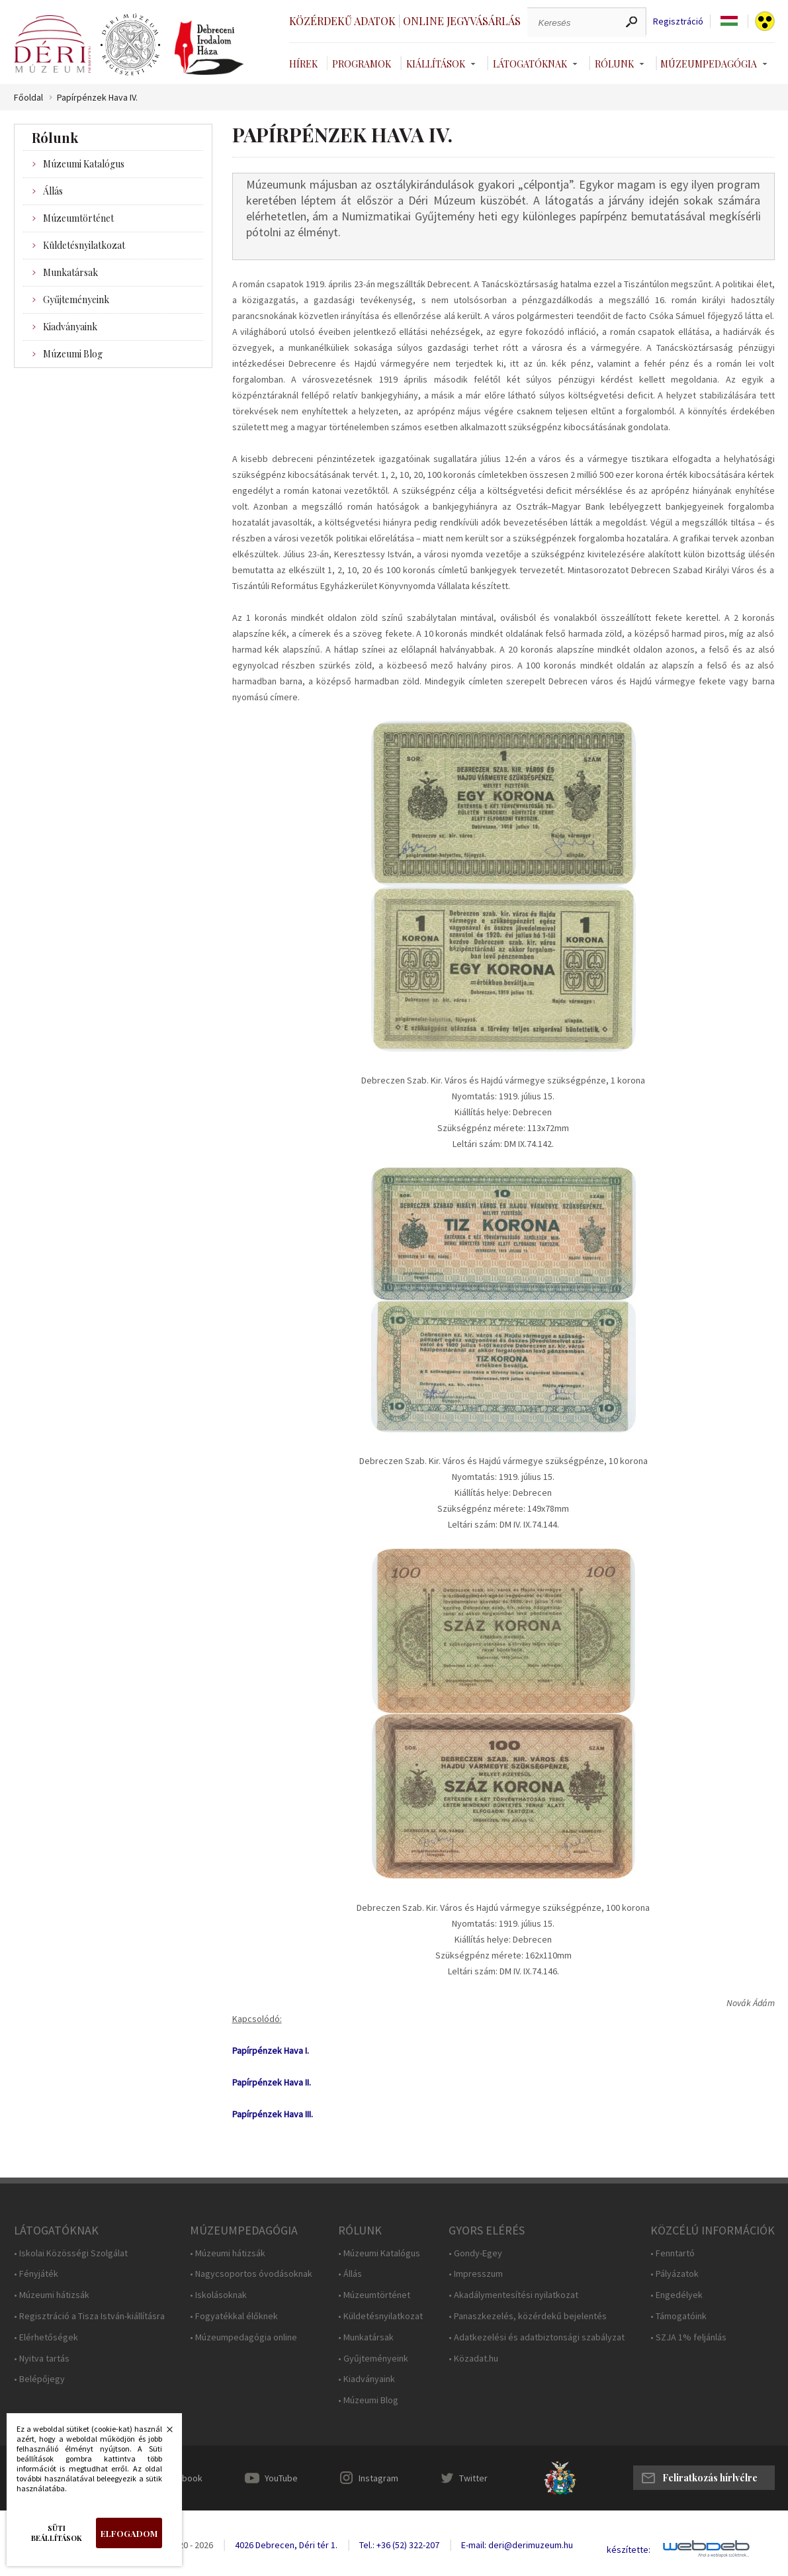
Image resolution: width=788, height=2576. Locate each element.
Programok (361, 64)
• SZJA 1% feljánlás (688, 2337)
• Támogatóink (678, 2316)
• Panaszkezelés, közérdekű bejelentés (528, 2316)
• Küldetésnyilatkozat (380, 2316)
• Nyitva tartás (41, 2358)
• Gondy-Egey (475, 2253)
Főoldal (28, 97)
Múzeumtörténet (78, 218)
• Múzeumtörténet (374, 2295)
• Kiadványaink (366, 2379)
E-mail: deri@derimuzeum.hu (517, 2545)
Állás (53, 191)
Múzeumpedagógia (708, 64)
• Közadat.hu (473, 2358)
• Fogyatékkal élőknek (234, 2316)
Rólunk (614, 64)
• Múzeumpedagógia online (243, 2337)
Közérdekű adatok (342, 21)
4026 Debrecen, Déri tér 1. (286, 2545)
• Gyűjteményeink (373, 2358)
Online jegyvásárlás (462, 21)
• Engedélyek (676, 2295)
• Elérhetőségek (46, 2337)
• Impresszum (476, 2273)
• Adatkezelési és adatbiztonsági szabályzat (537, 2337)
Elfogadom (129, 2533)
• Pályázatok (674, 2273)
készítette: (628, 2549)
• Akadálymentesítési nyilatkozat (513, 2295)
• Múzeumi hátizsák (51, 2295)
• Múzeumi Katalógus (379, 2253)
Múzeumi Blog (73, 353)
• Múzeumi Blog (368, 2400)
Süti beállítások (56, 2533)
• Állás (350, 2273)
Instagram (378, 2478)
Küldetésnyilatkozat (84, 245)
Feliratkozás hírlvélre (710, 2477)
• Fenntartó (672, 2253)
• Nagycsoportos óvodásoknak (251, 2273)
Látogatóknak (530, 64)
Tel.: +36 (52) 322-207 (399, 2545)
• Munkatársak (366, 2337)
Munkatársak (70, 272)
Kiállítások (435, 64)
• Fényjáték (36, 2273)
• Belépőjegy (39, 2379)
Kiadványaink (70, 326)
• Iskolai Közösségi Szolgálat (71, 2253)
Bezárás (163, 2433)
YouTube (281, 2478)
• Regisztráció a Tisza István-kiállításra (89, 2316)
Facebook (182, 2478)
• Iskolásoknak (218, 2295)
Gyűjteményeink (76, 299)
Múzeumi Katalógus (83, 164)
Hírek (303, 64)
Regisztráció (678, 21)
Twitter (473, 2478)
